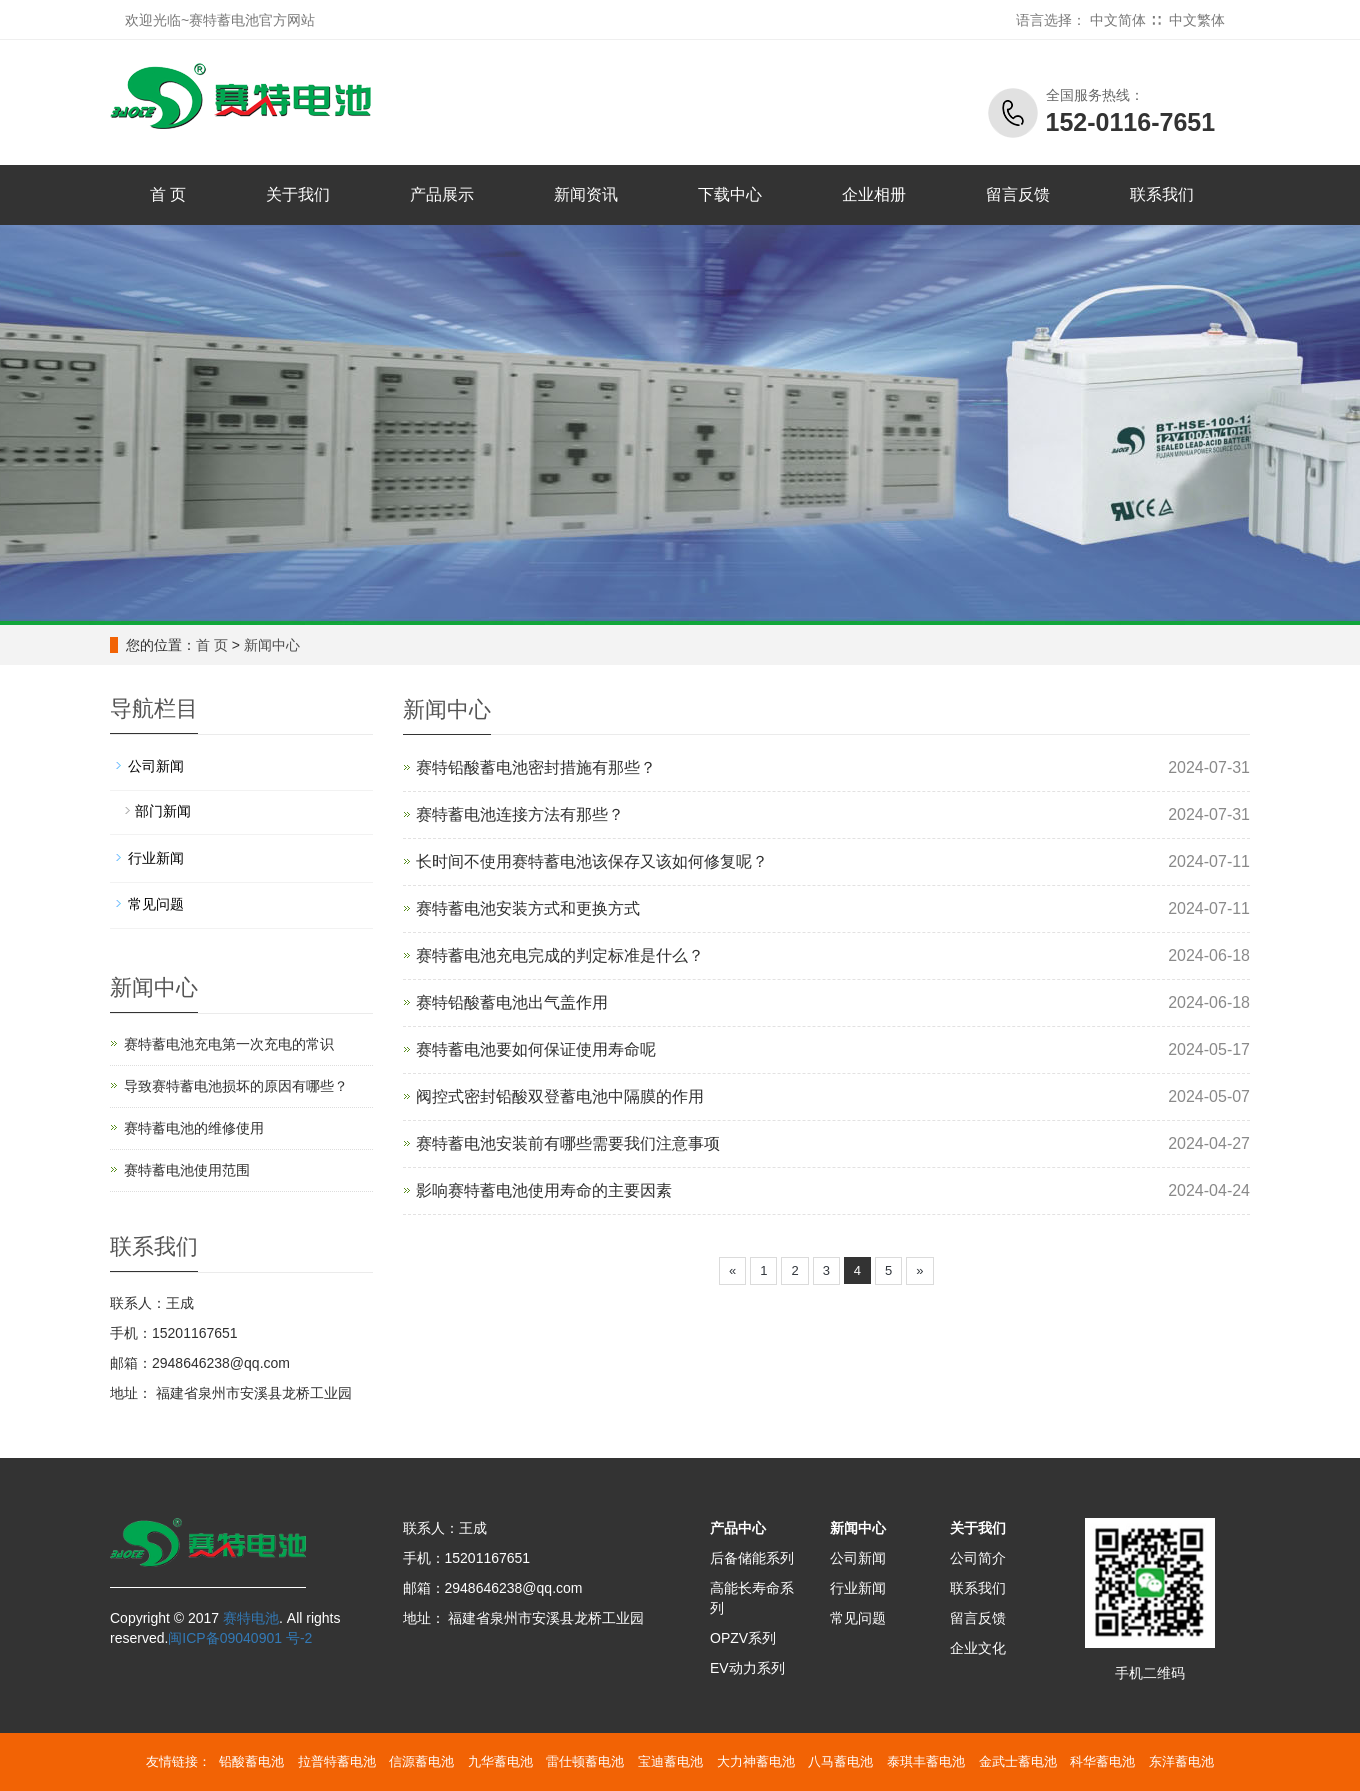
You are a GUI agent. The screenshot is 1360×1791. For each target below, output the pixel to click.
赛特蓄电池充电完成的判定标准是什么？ (560, 955)
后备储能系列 (752, 1558)
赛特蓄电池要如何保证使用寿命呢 (536, 1049)
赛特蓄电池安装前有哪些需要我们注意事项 (568, 1143)
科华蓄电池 (1102, 1761)
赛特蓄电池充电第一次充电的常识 (229, 1044)
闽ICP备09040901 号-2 (240, 1638)
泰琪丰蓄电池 (926, 1761)
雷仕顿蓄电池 (585, 1761)
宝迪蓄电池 (670, 1761)
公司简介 (978, 1558)
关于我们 (298, 194)
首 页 (168, 194)
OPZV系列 (743, 1638)
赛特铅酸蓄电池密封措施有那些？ (536, 767)
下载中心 (730, 194)
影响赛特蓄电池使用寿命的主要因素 (544, 1190)
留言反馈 (1018, 194)
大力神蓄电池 (756, 1761)
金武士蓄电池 (1018, 1761)
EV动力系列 (747, 1668)
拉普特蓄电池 (337, 1761)
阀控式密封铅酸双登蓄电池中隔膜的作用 (560, 1096)
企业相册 (874, 194)
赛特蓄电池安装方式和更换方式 (528, 908)
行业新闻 (156, 858)
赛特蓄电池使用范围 (187, 1170)
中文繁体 (1197, 20)
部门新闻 (163, 811)
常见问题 (156, 904)
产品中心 (738, 1528)
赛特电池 (251, 1618)
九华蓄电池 (500, 1761)
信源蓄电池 (421, 1761)
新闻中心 (272, 645)
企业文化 (978, 1648)
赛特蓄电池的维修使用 (194, 1128)
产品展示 (442, 194)
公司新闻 (156, 766)
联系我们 (1162, 194)
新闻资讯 (586, 194)
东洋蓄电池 (1181, 1761)
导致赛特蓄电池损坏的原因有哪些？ (236, 1086)
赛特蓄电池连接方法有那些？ (520, 814)
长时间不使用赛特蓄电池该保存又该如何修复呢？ (592, 861)
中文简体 (1118, 20)
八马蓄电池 (840, 1761)
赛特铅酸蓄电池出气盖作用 (512, 1002)
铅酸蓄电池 (251, 1761)
